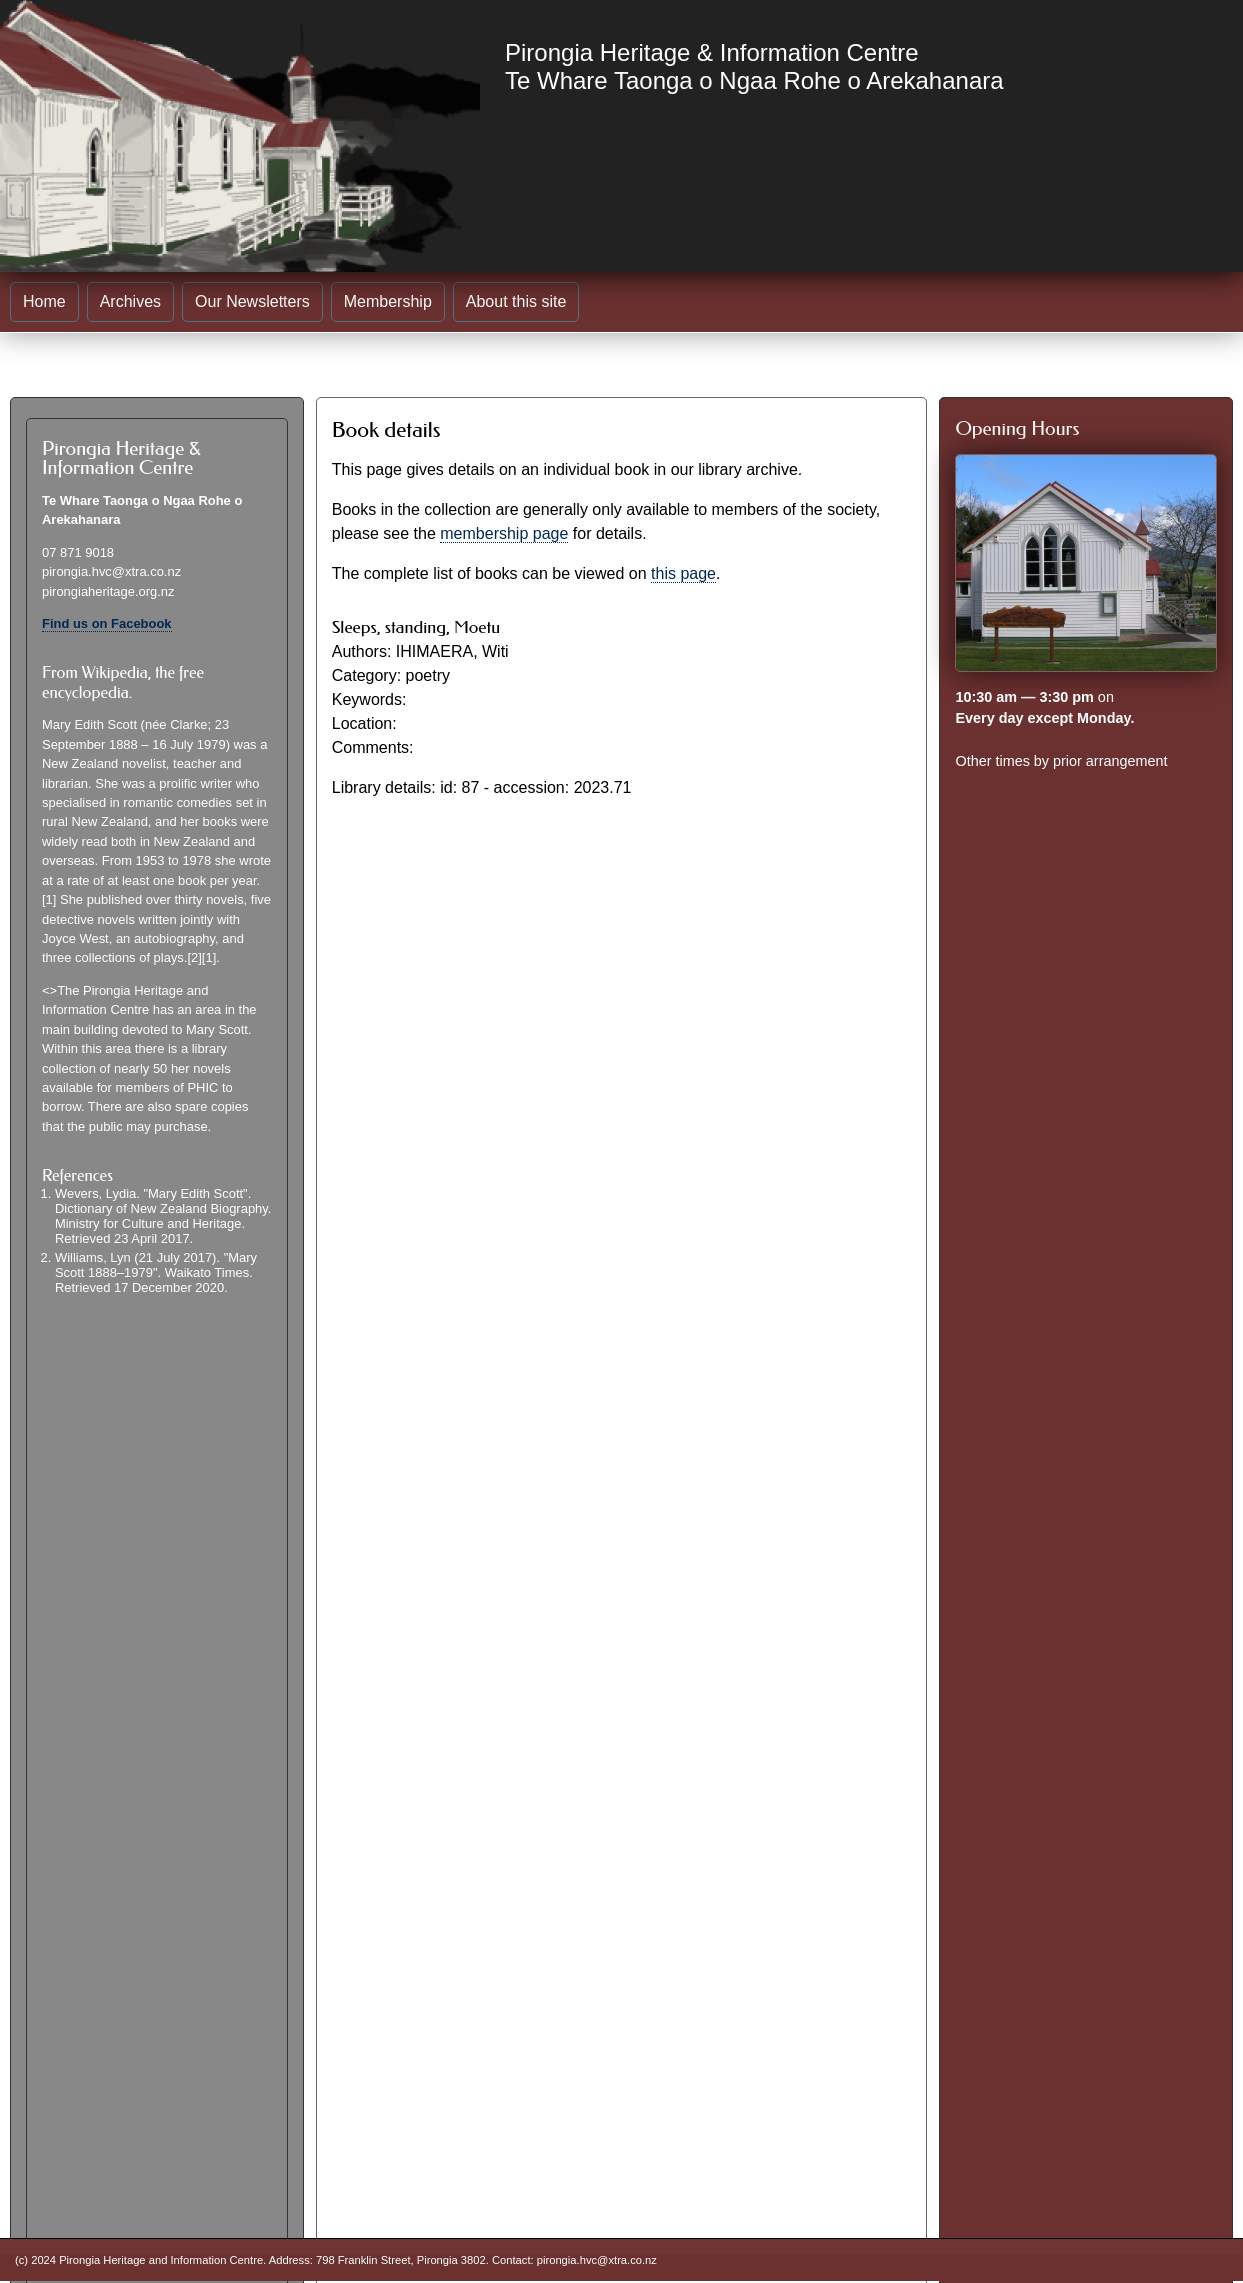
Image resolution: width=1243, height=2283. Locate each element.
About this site (516, 301)
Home (44, 301)
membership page (504, 533)
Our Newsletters (252, 301)
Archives (130, 301)
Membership (388, 301)
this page (683, 573)
